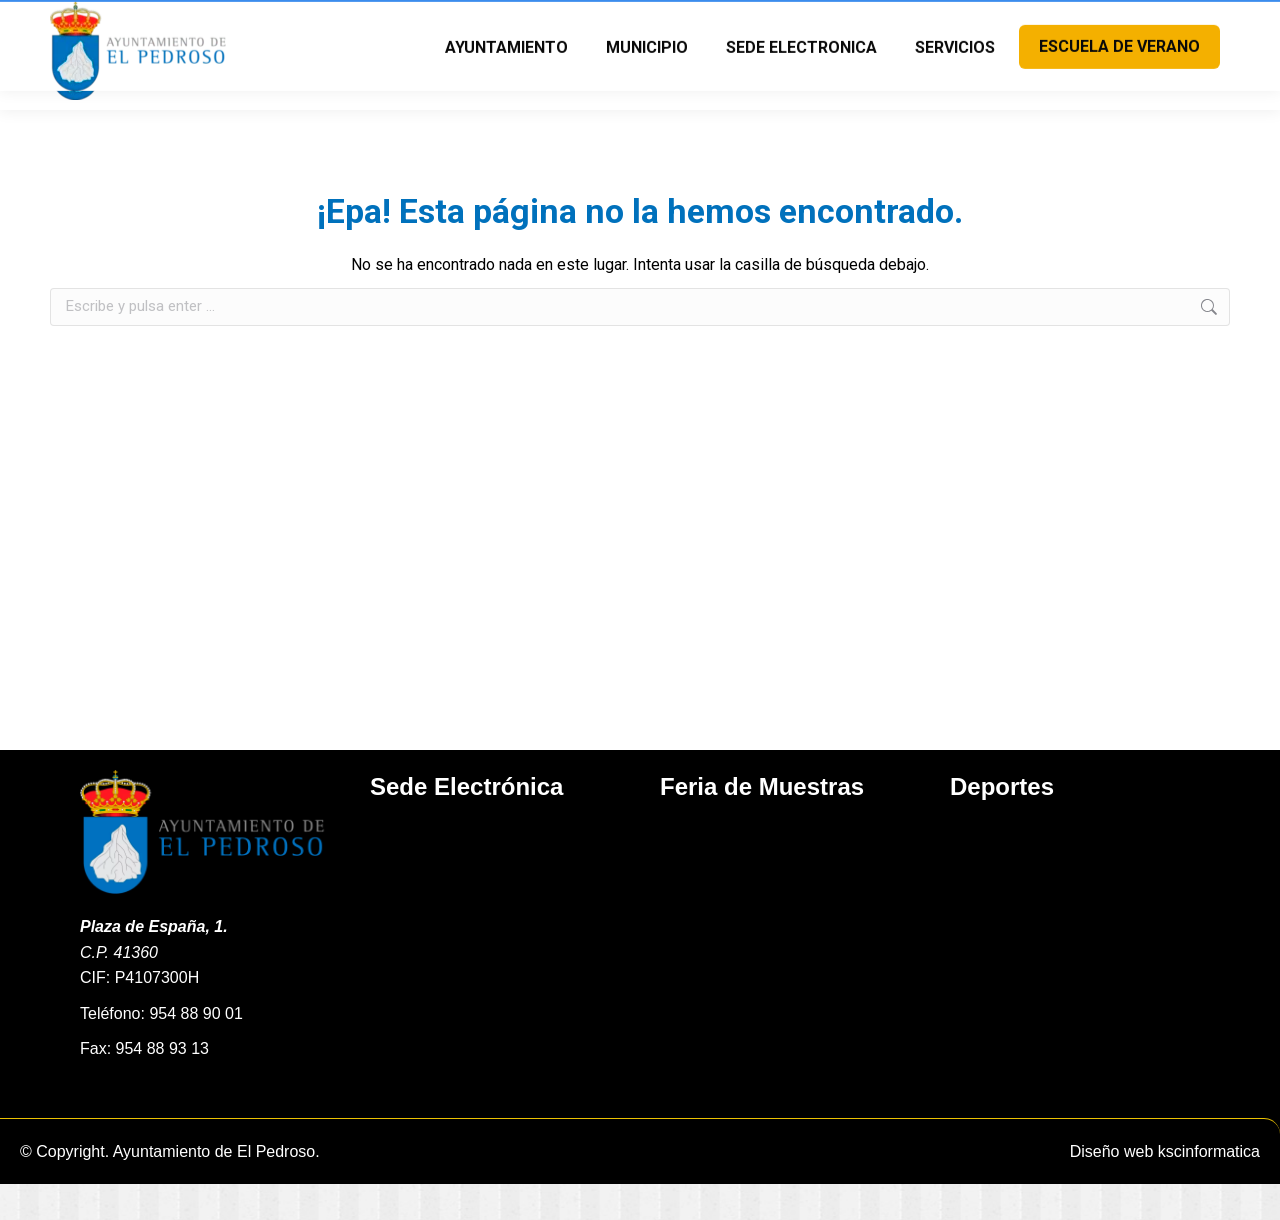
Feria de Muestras (762, 822)
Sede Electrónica (466, 822)
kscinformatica (1209, 1187)
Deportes (1002, 822)
